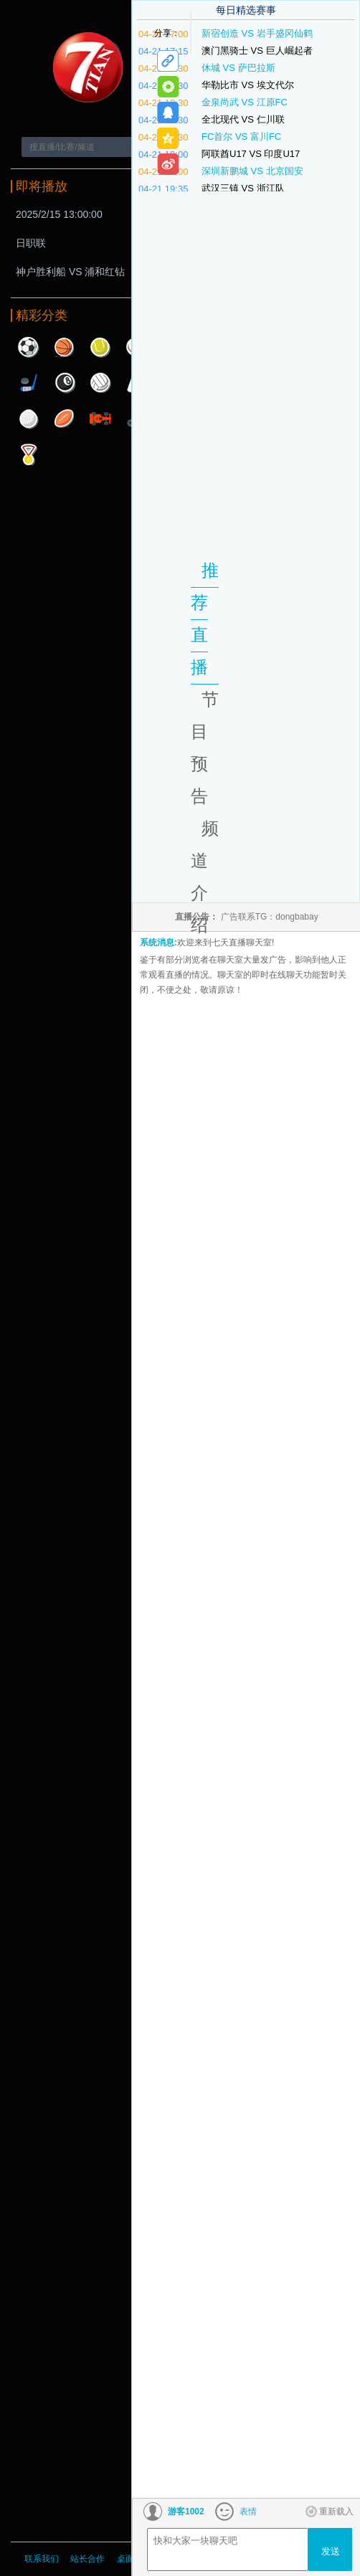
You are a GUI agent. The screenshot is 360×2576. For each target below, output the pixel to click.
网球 (100, 347)
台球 (64, 382)
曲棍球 (28, 382)
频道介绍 (205, 877)
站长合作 (88, 2559)
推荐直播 (205, 618)
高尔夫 (28, 418)
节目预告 (205, 748)
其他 (28, 454)
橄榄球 (64, 418)
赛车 (100, 418)
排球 (100, 382)
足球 (28, 347)
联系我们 (41, 2559)
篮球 (64, 347)
